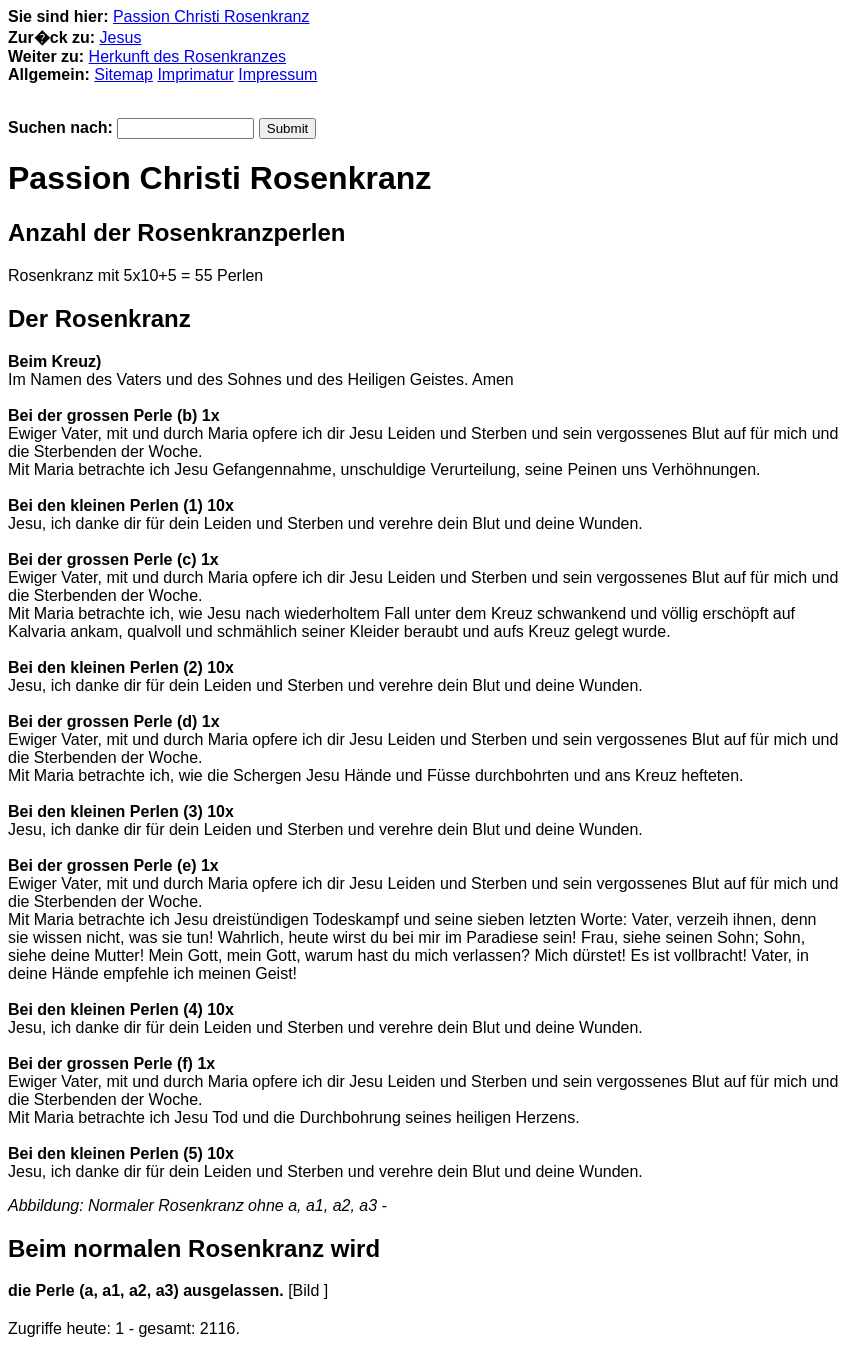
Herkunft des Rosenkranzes (187, 56)
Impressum (277, 74)
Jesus (121, 37)
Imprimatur (195, 74)
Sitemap (123, 74)
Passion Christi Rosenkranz (211, 16)
